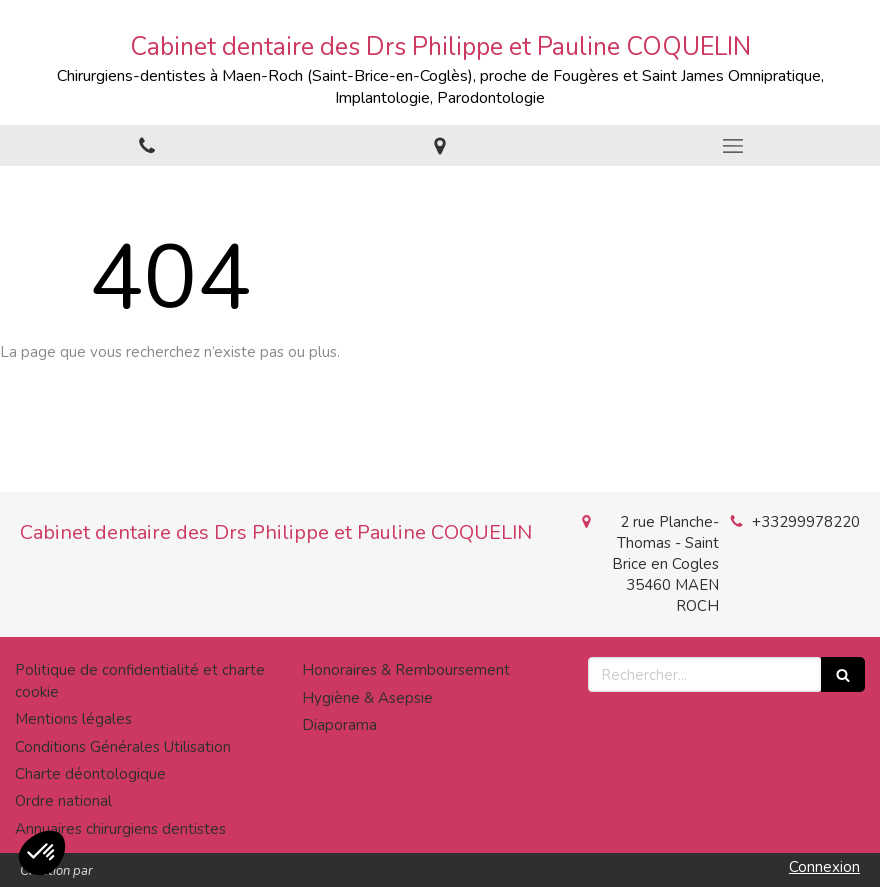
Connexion (824, 867)
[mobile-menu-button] (733, 146)
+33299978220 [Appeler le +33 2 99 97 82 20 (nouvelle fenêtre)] (806, 522)
